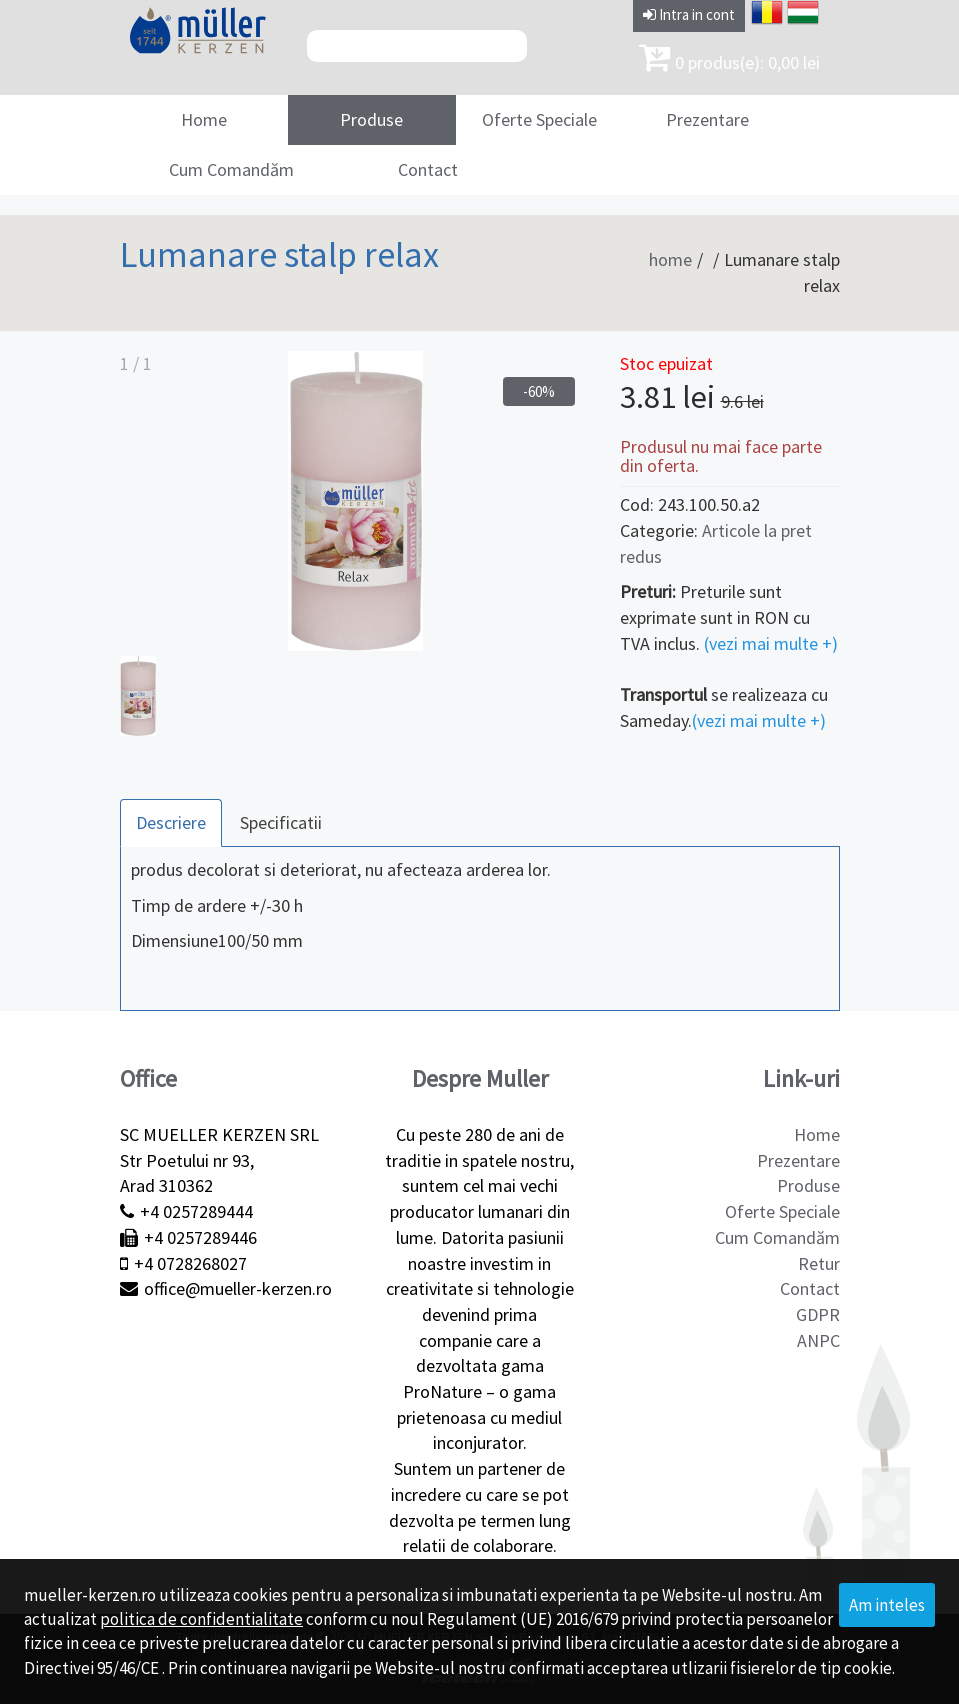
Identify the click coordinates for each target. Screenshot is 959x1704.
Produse (371, 119)
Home (204, 119)
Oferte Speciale (539, 119)
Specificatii (281, 822)
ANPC (818, 1340)
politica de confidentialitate (201, 1619)
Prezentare (707, 119)
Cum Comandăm (231, 169)
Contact (428, 169)
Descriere (171, 822)
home (670, 259)
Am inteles (887, 1605)
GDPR (818, 1314)
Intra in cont (689, 14)
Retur (819, 1263)
